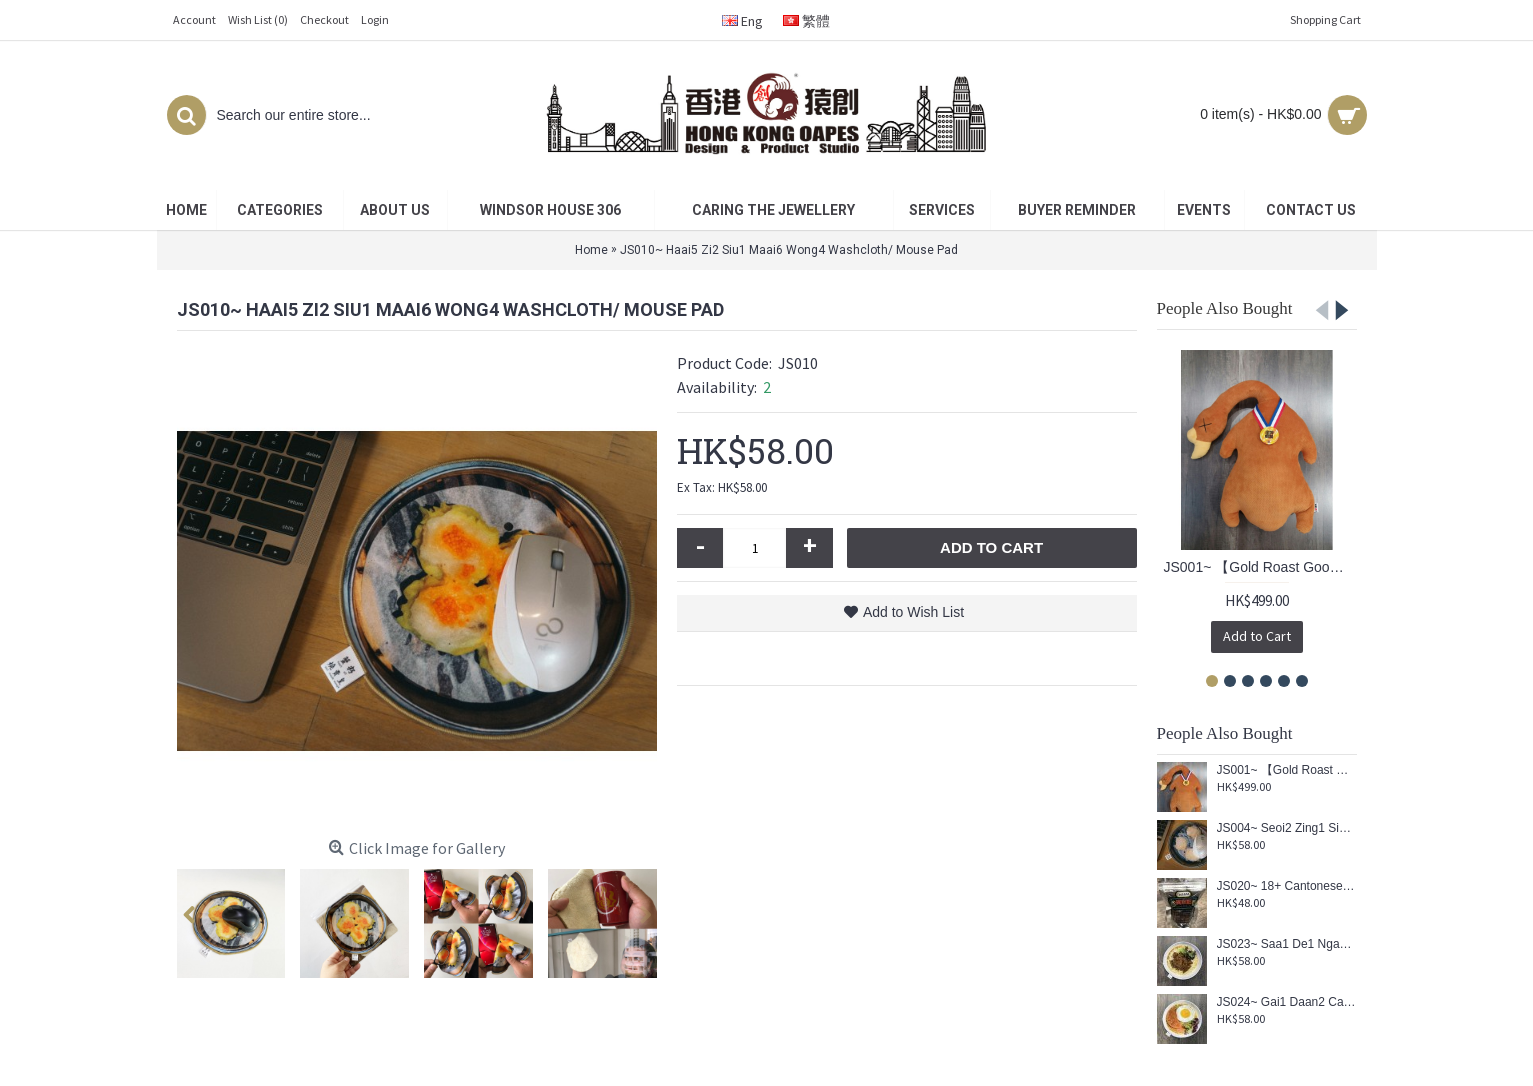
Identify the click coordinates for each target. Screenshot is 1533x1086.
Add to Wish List (913, 612)
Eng (742, 21)
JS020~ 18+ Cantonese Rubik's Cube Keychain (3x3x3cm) (1287, 886)
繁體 (806, 21)
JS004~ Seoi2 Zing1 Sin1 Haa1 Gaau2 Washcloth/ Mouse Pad (1287, 828)
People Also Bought (1225, 308)
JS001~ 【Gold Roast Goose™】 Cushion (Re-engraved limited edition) (1260, 567)
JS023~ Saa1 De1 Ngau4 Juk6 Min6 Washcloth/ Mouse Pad (1287, 944)
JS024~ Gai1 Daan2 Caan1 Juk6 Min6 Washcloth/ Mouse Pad (1287, 1002)
